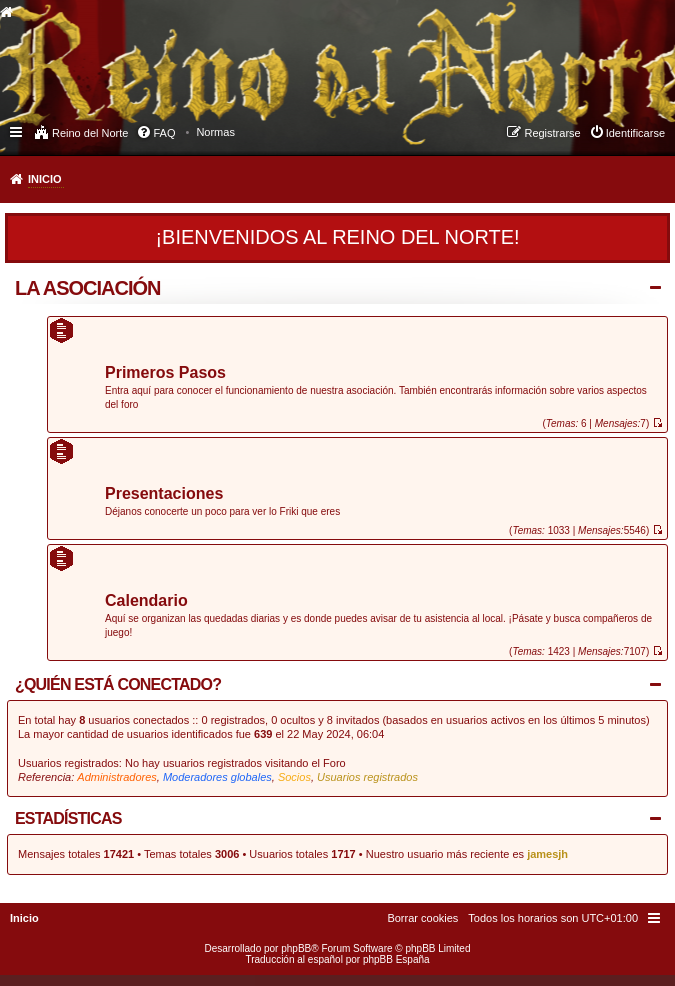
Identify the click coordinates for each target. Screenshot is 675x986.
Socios (294, 777)
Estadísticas (68, 818)
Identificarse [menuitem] (635, 133)
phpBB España (396, 959)
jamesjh (547, 854)
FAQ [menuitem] (164, 133)
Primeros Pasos (165, 373)
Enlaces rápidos (17, 131)
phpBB (296, 948)
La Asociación (88, 288)
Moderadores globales (217, 777)
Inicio (45, 179)
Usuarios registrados (367, 777)
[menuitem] (215, 132)
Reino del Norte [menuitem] (90, 133)
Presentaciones (164, 494)
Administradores (116, 777)
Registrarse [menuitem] (552, 133)
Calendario (146, 601)
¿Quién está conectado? (118, 684)
